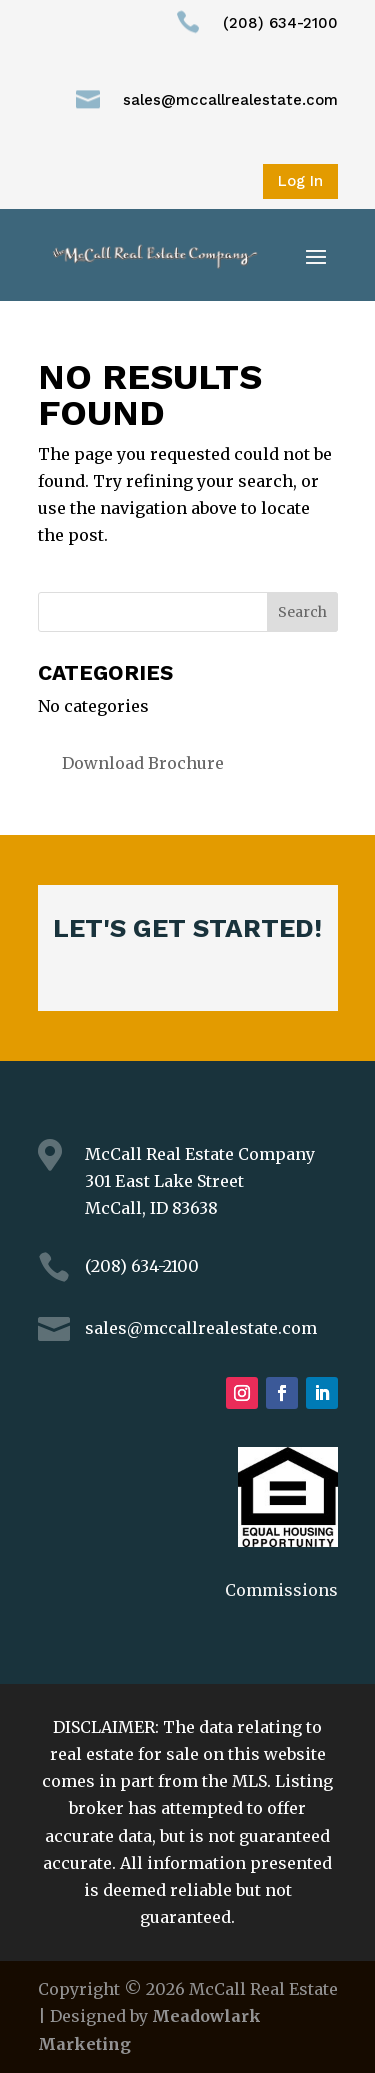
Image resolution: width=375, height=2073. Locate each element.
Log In (300, 181)
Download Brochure (143, 763)
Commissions (281, 1590)
